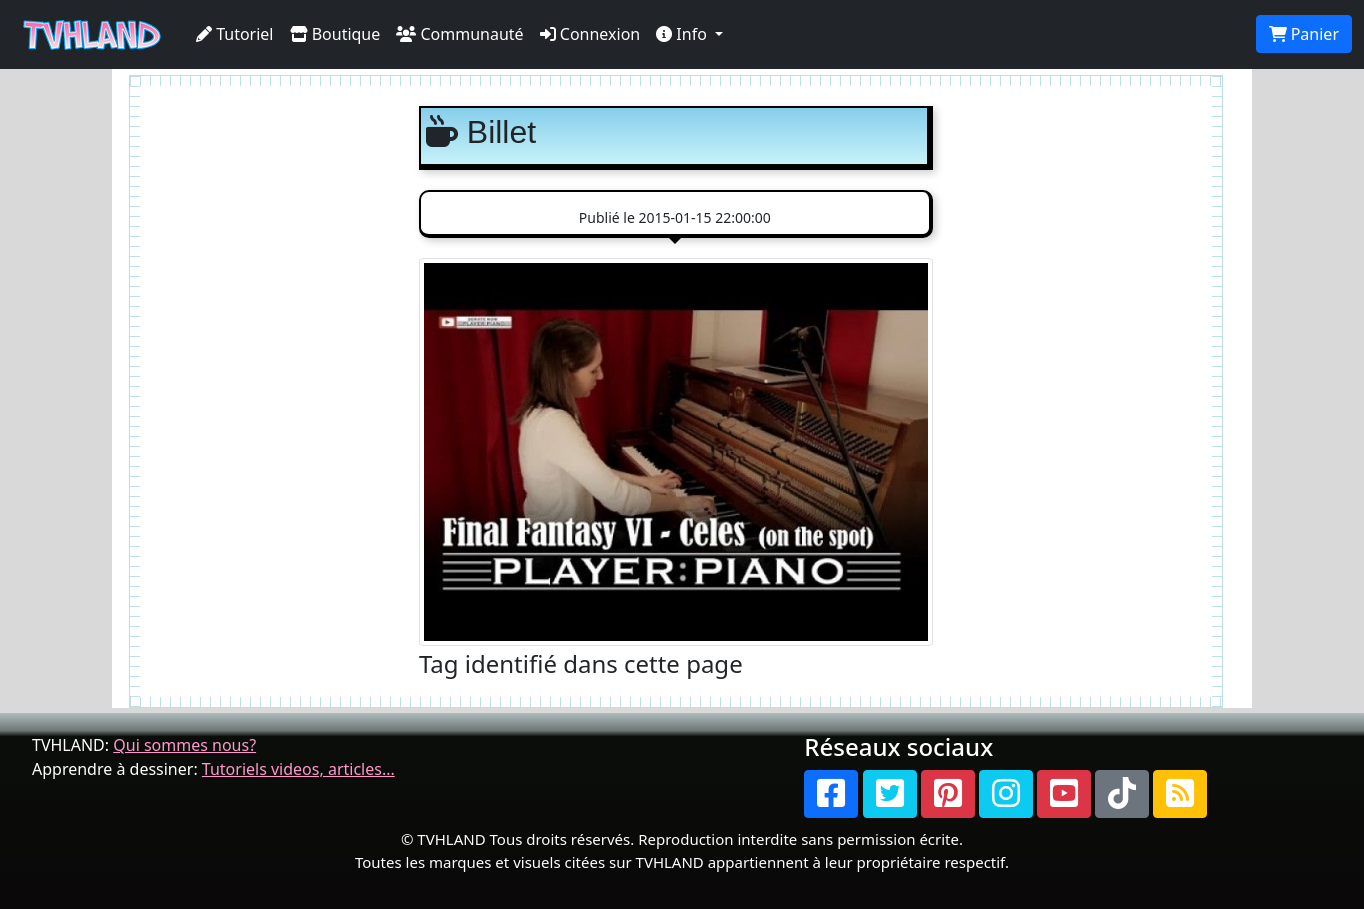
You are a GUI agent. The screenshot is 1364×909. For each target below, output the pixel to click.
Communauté (459, 34)
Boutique (335, 34)
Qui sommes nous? (184, 745)
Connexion (590, 34)
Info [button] (683, 34)
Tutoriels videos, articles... (298, 769)
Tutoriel (235, 34)
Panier (1304, 34)
